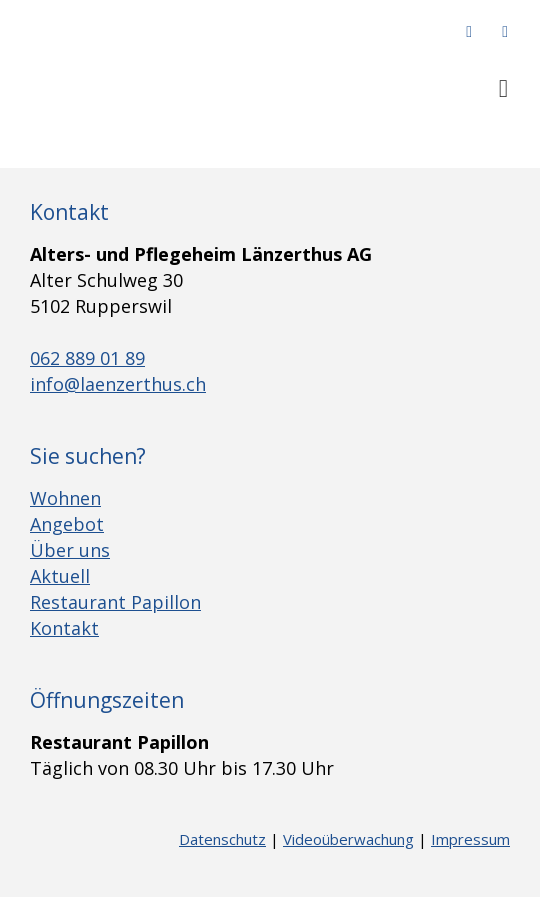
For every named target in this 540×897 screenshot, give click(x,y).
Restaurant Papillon (115, 602)
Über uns (70, 550)
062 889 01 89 (87, 358)
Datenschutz (222, 839)
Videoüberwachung (348, 839)
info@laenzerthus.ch (118, 384)
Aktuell (60, 576)
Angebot (67, 524)
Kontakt (64, 628)
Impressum (470, 839)
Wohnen (65, 498)
